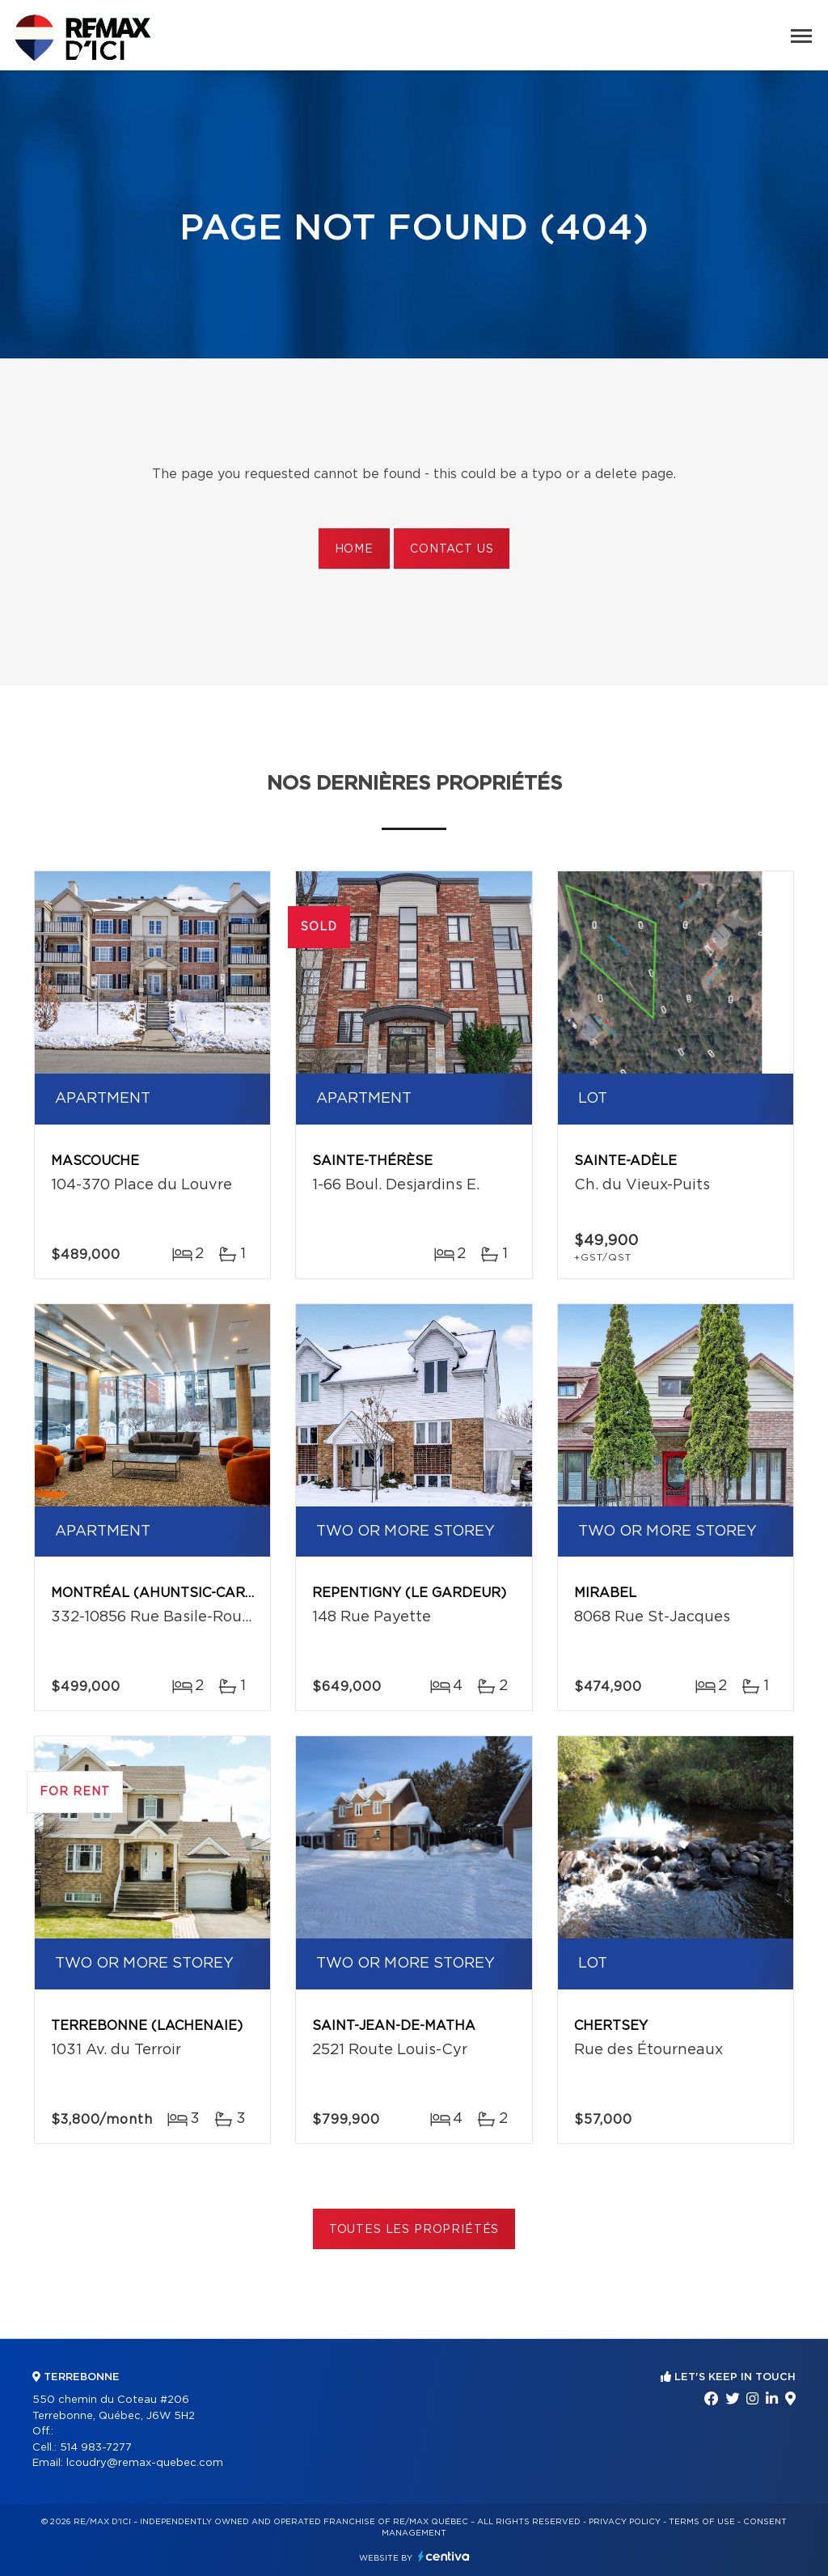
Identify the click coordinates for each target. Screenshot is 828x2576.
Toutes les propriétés (414, 2229)
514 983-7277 (96, 2448)
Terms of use (702, 2522)
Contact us (451, 549)
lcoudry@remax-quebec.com (144, 2463)
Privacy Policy (625, 2522)
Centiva (444, 2556)
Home (354, 549)
